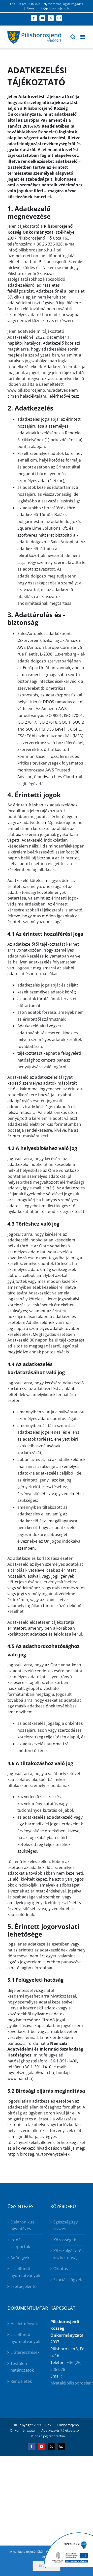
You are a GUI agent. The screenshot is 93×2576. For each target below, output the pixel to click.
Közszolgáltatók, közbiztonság (68, 2254)
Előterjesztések (25, 2352)
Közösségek (64, 2240)
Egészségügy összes (65, 2225)
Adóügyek (19, 2257)
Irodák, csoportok (20, 2243)
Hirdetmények (24, 2323)
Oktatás (60, 2268)
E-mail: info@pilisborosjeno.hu (49, 8)
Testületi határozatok (22, 2367)
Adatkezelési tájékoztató (60, 2430)
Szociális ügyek (67, 2279)
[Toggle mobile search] (72, 36)
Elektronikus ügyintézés (22, 2225)
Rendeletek (21, 2381)
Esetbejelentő (23, 2286)
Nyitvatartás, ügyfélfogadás (63, 4)
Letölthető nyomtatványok (25, 2272)
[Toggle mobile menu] (83, 36)
